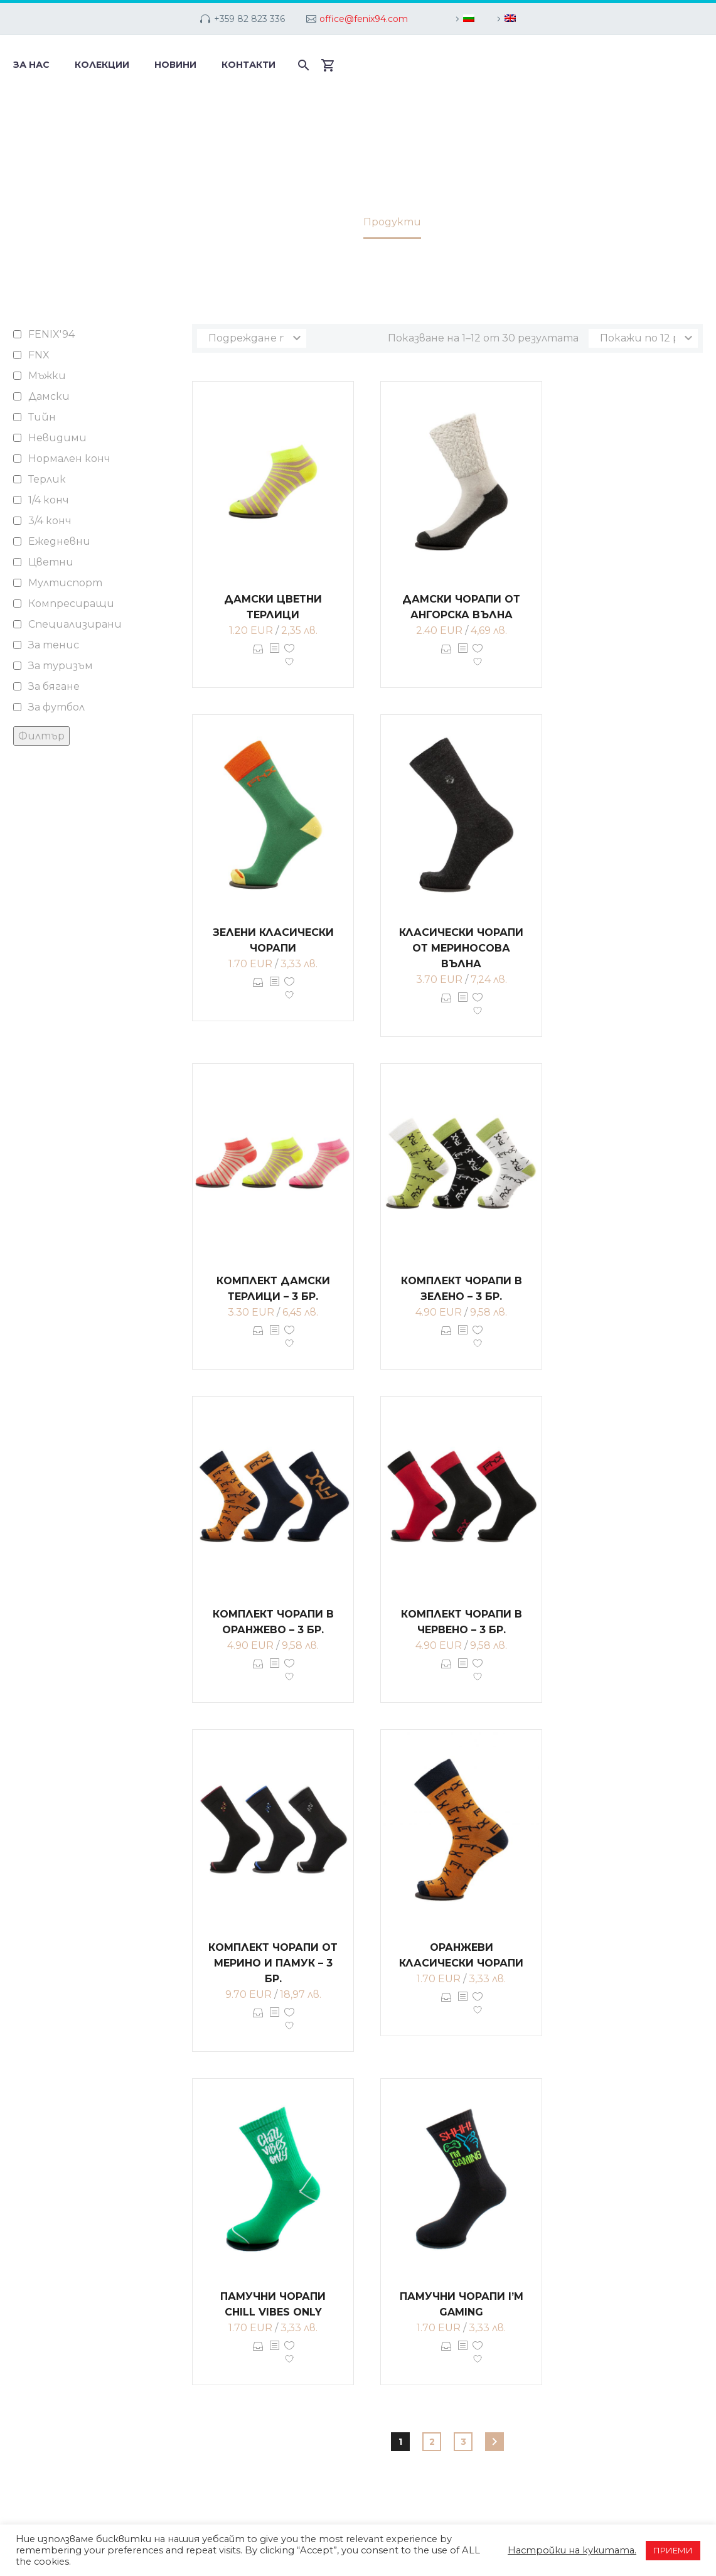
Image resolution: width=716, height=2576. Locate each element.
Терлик (47, 479)
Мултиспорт (65, 583)
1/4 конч (48, 500)
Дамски (49, 396)
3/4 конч (50, 521)
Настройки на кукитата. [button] (572, 2550)
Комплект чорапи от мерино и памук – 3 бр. (273, 1963)
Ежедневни (59, 541)
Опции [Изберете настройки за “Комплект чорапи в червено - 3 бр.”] (446, 1673)
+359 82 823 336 (249, 18)
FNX (39, 355)
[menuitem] (463, 18)
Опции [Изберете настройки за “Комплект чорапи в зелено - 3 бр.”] (446, 1339)
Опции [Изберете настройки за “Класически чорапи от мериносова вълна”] (446, 1007)
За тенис (53, 645)
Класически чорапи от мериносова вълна (461, 948)
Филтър (41, 736)
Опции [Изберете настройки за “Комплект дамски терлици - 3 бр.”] (258, 1339)
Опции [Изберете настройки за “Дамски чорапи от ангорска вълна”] (446, 658)
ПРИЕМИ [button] (673, 2550)
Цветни (50, 562)
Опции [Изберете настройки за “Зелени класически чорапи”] (258, 991)
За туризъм (60, 666)
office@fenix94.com (363, 18)
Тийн (42, 417)
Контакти (248, 64)
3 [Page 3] (463, 2441)
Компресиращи (71, 603)
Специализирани (75, 624)
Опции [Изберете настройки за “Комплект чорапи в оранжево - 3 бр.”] (258, 1673)
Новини (175, 64)
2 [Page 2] (432, 2441)
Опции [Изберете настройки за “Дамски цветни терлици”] (258, 658)
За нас (31, 64)
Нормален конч (69, 458)
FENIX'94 (51, 334)
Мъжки (47, 376)
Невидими (57, 438)
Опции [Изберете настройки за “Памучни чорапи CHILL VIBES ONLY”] (258, 2355)
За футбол (56, 707)
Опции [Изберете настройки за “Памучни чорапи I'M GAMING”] (446, 2355)
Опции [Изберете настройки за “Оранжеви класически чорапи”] (446, 2006)
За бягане (54, 686)
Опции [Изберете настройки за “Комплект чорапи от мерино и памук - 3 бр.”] (258, 2022)
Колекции (102, 64)
